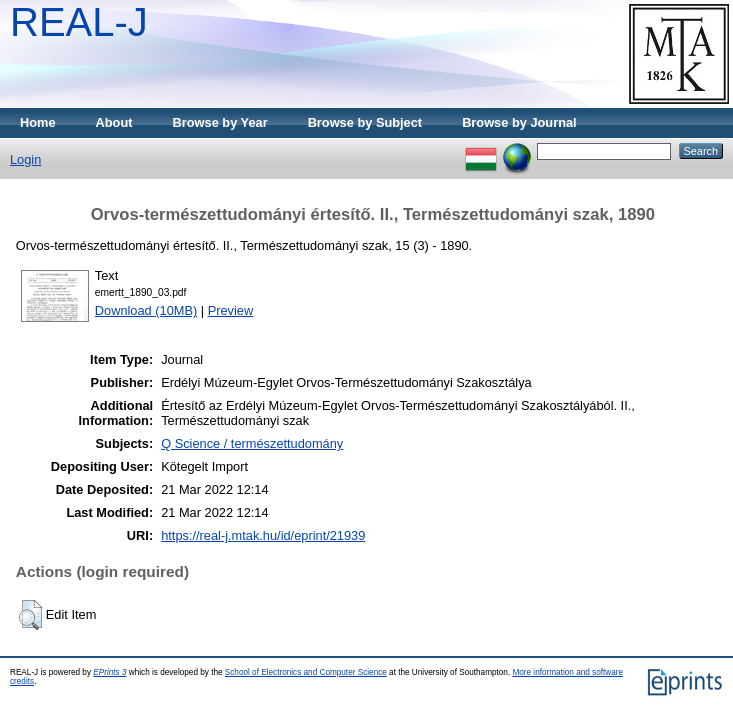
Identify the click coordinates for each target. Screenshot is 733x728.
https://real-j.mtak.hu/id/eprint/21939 (263, 535)
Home (38, 122)
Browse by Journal (519, 122)
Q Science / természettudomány (252, 443)
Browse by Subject (365, 122)
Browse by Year (220, 122)
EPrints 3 (109, 672)
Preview (231, 310)
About (114, 122)
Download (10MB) (146, 310)
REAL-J (79, 22)
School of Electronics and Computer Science (306, 672)
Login (25, 159)
